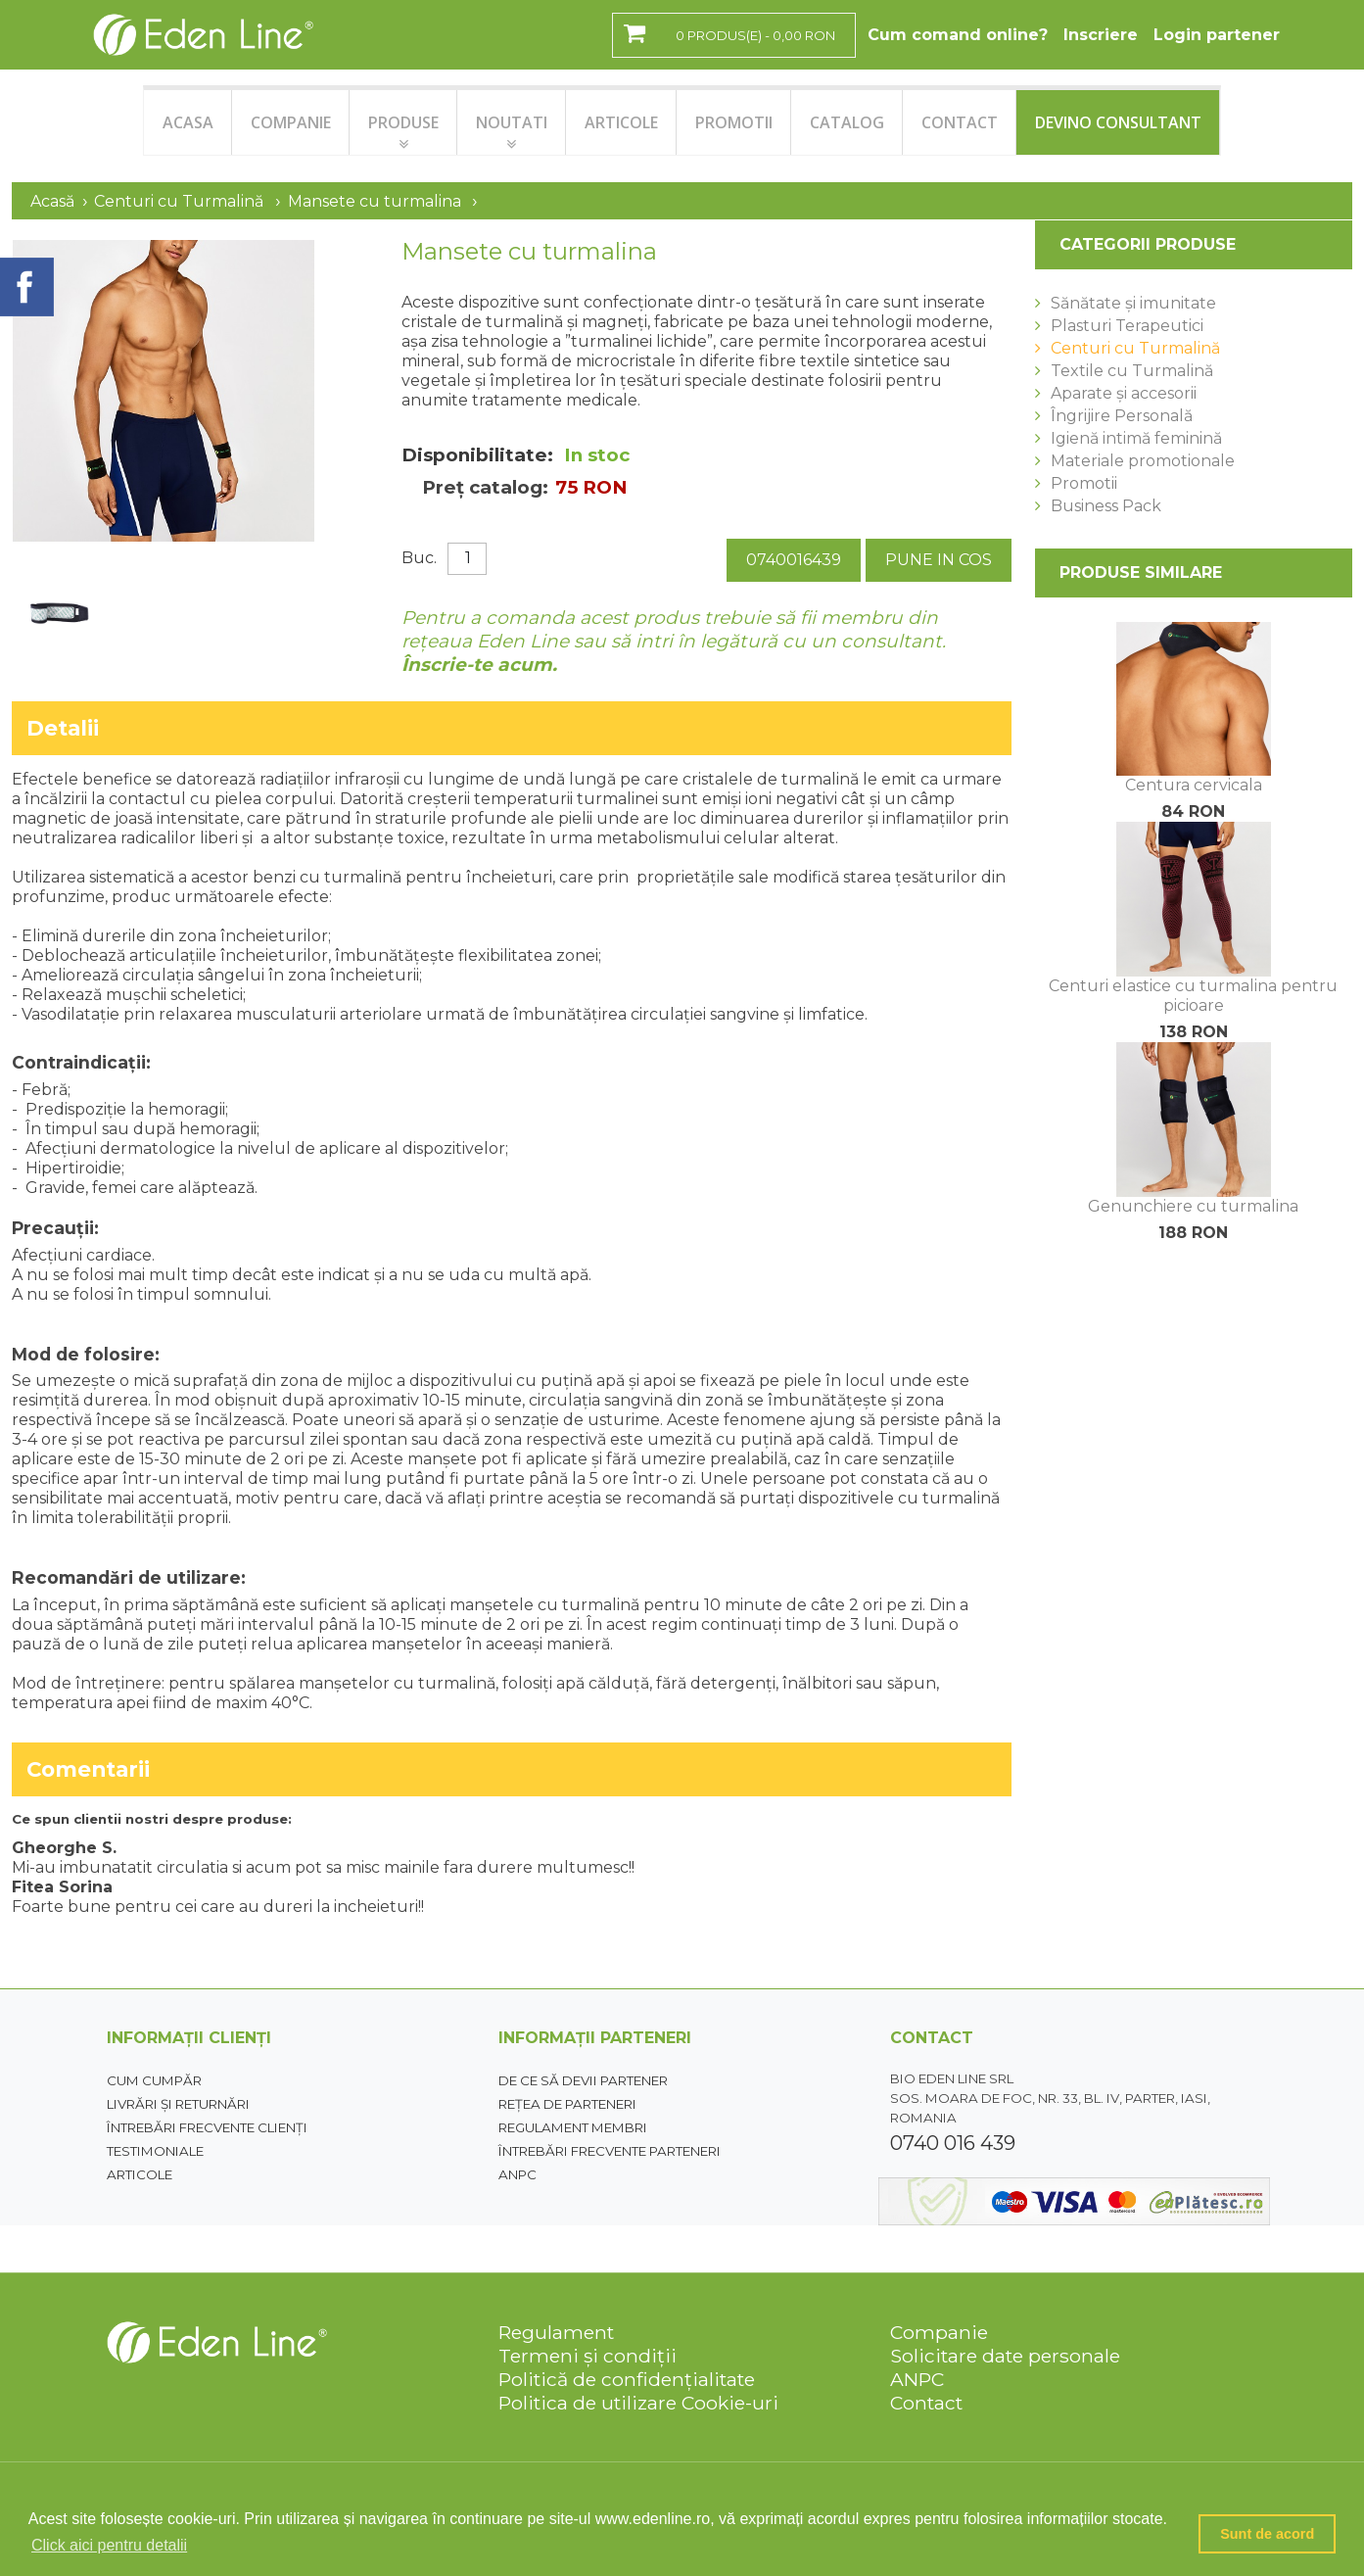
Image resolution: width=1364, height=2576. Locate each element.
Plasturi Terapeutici (1127, 325)
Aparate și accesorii (1124, 393)
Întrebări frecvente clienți (207, 2127)
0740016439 (793, 559)
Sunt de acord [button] (1267, 2534)
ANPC (517, 2174)
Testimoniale (155, 2151)
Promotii (1084, 483)
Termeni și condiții (587, 2355)
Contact (926, 2402)
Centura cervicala (1193, 785)
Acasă (52, 201)
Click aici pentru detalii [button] (109, 2545)
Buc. (419, 558)
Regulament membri (572, 2127)
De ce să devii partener (583, 2080)
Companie (939, 2332)
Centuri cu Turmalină (178, 201)
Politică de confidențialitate (626, 2379)
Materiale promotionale (1143, 461)
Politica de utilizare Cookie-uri (638, 2402)
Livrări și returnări (178, 2104)
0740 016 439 (952, 2143)
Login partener (1216, 34)
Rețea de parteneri (567, 2104)
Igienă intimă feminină (1136, 438)
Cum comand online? (958, 34)
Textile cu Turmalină (1132, 370)
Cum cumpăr (154, 2080)
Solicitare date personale (1005, 2355)
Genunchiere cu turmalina (1193, 1206)
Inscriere (1100, 34)
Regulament (556, 2332)
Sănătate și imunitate (1133, 303)
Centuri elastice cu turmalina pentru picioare (1193, 996)
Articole (139, 2174)
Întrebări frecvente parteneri (609, 2151)
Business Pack (1106, 506)
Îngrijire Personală (1122, 415)
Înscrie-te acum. (479, 664)
